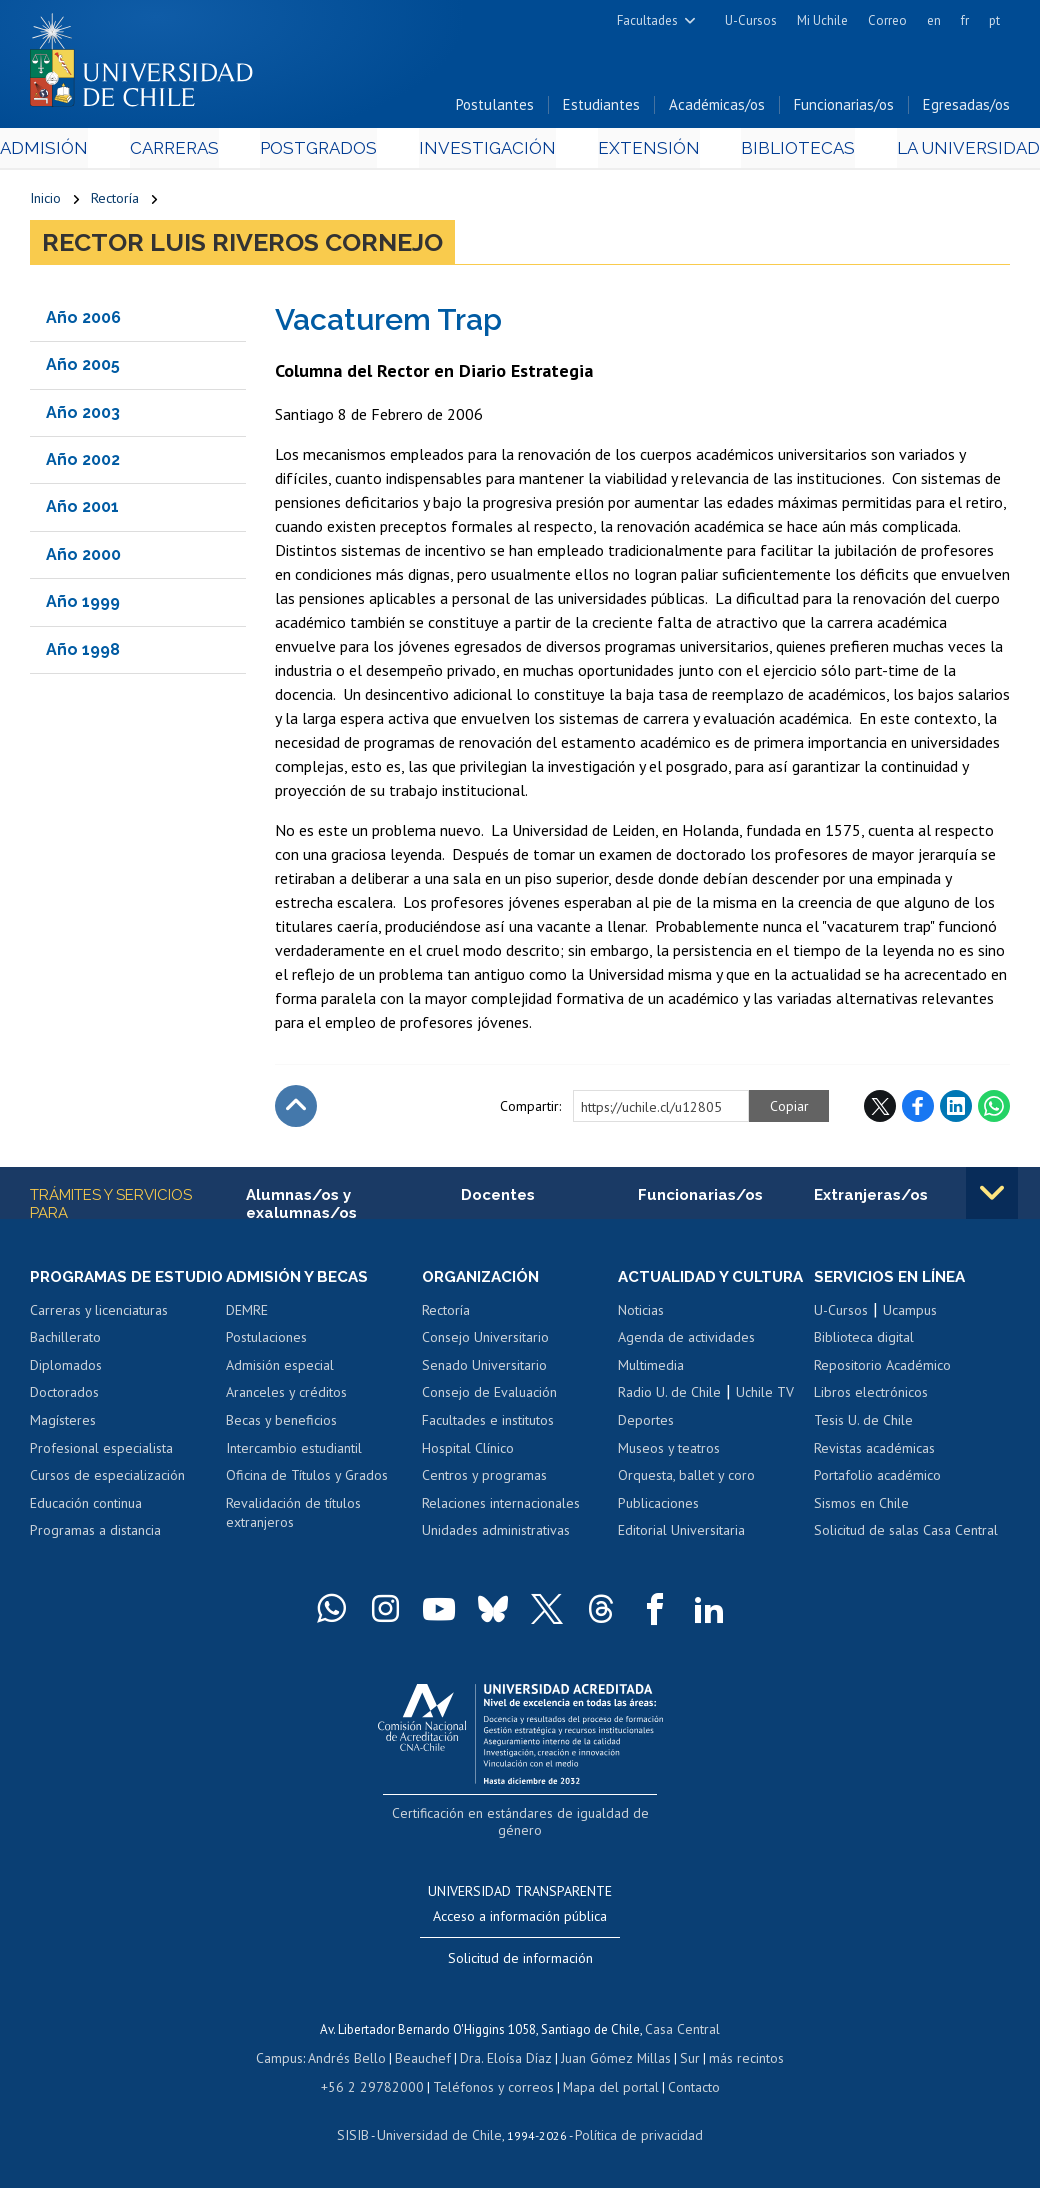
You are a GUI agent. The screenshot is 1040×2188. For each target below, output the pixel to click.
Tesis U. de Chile (863, 1425)
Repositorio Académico (882, 1370)
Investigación (489, 151)
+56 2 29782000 (380, 2086)
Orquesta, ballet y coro (686, 1498)
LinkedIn (956, 1110)
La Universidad (935, 151)
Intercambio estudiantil (294, 1452)
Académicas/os (717, 108)
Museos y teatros (669, 1471)
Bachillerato (65, 1361)
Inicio (45, 202)
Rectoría (115, 202)
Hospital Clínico (468, 1452)
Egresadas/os (966, 108)
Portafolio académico (877, 1480)
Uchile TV (765, 1416)
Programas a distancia (95, 1553)
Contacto (680, 2086)
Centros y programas (484, 1480)
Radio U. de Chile (669, 1416)
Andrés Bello (354, 2059)
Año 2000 (83, 557)
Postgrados (330, 151)
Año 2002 (83, 463)
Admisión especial (280, 1370)
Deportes (646, 1443)
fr (965, 20)
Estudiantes (601, 108)
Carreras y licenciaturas (99, 1333)
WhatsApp (994, 1110)
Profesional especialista (101, 1471)
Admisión (75, 151)
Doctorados (64, 1416)
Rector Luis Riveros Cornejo (242, 246)
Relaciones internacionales (501, 1508)
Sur (683, 2059)
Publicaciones (658, 1526)
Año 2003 (83, 415)
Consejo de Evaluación (489, 1397)
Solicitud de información (520, 1961)
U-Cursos (751, 20)
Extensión (638, 151)
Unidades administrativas (496, 1535)
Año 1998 (83, 652)
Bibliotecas (775, 151)
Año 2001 (82, 510)
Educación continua (86, 1526)
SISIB (363, 2133)
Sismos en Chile (861, 1508)
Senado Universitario (484, 1370)
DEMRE (247, 1315)
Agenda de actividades (686, 1361)
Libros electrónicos (871, 1397)
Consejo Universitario (485, 1342)
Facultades (647, 20)
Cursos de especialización (107, 1498)
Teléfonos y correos (490, 2086)
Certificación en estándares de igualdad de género (522, 1835)
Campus (290, 2059)
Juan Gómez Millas (612, 2059)
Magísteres (63, 1443)
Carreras (194, 151)
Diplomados (66, 1388)
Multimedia (651, 1388)
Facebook (918, 1110)
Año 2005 (83, 368)
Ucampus (910, 1315)
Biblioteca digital (864, 1342)
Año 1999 (83, 605)
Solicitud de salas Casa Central (906, 1535)
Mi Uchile (822, 20)
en (934, 20)
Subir (296, 1110)
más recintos (737, 2059)
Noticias (641, 1333)
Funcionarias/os (844, 108)
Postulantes (495, 108)
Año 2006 (83, 320)
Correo (887, 20)
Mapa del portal (600, 2086)
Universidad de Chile (442, 2133)
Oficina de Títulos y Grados (307, 1480)
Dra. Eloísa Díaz (506, 2059)
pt (994, 20)
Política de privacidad (631, 2133)
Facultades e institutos (488, 1425)
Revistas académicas (874, 1452)
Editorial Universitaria (681, 1553)
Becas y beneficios (281, 1425)
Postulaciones (266, 1342)
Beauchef (426, 2059)
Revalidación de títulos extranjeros (293, 1518)
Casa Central (683, 2031)
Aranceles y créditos (286, 1397)
